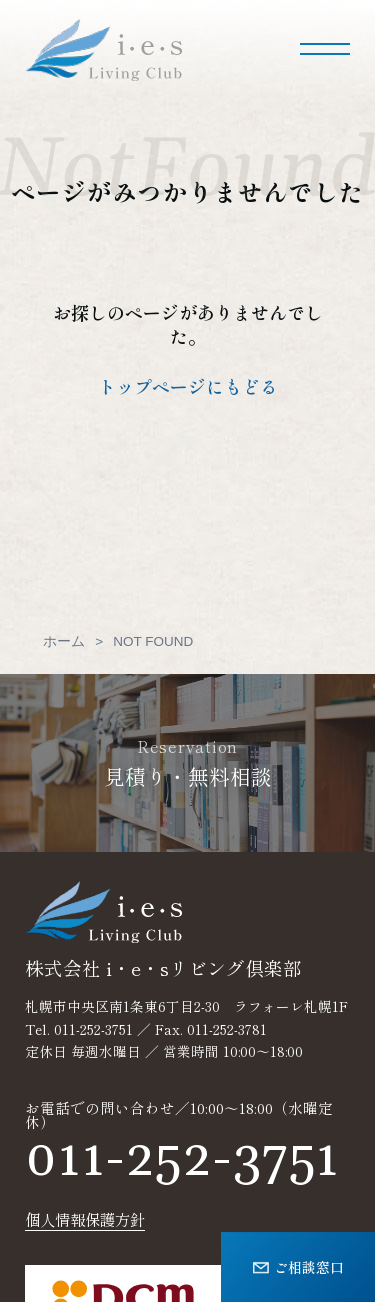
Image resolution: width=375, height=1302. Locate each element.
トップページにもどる (188, 386)
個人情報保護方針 (85, 1219)
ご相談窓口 (298, 1266)
